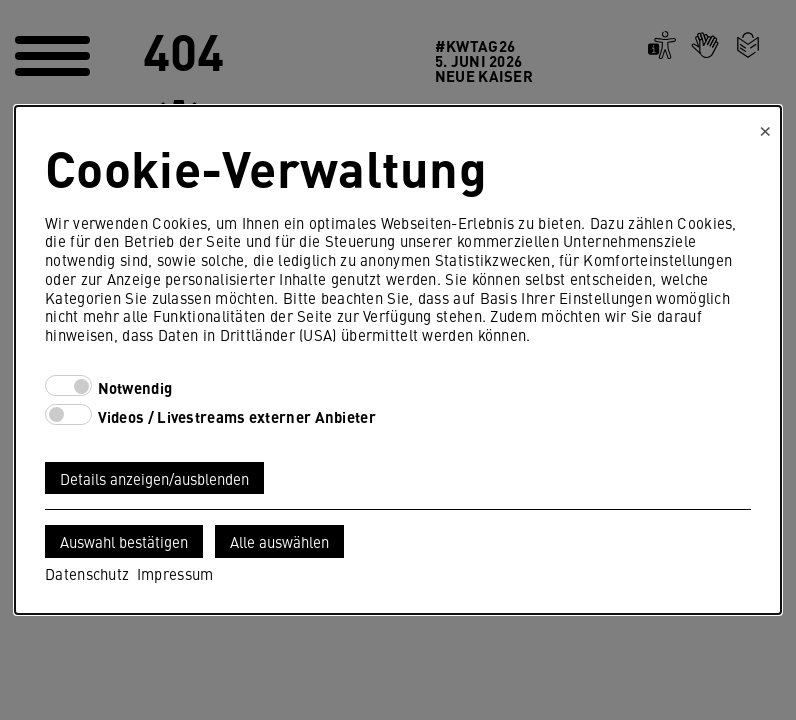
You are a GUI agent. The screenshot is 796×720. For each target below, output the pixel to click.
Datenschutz (87, 573)
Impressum (175, 573)
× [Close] (765, 128)
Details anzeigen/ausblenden (154, 478)
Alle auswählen (279, 541)
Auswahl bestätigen (124, 541)
